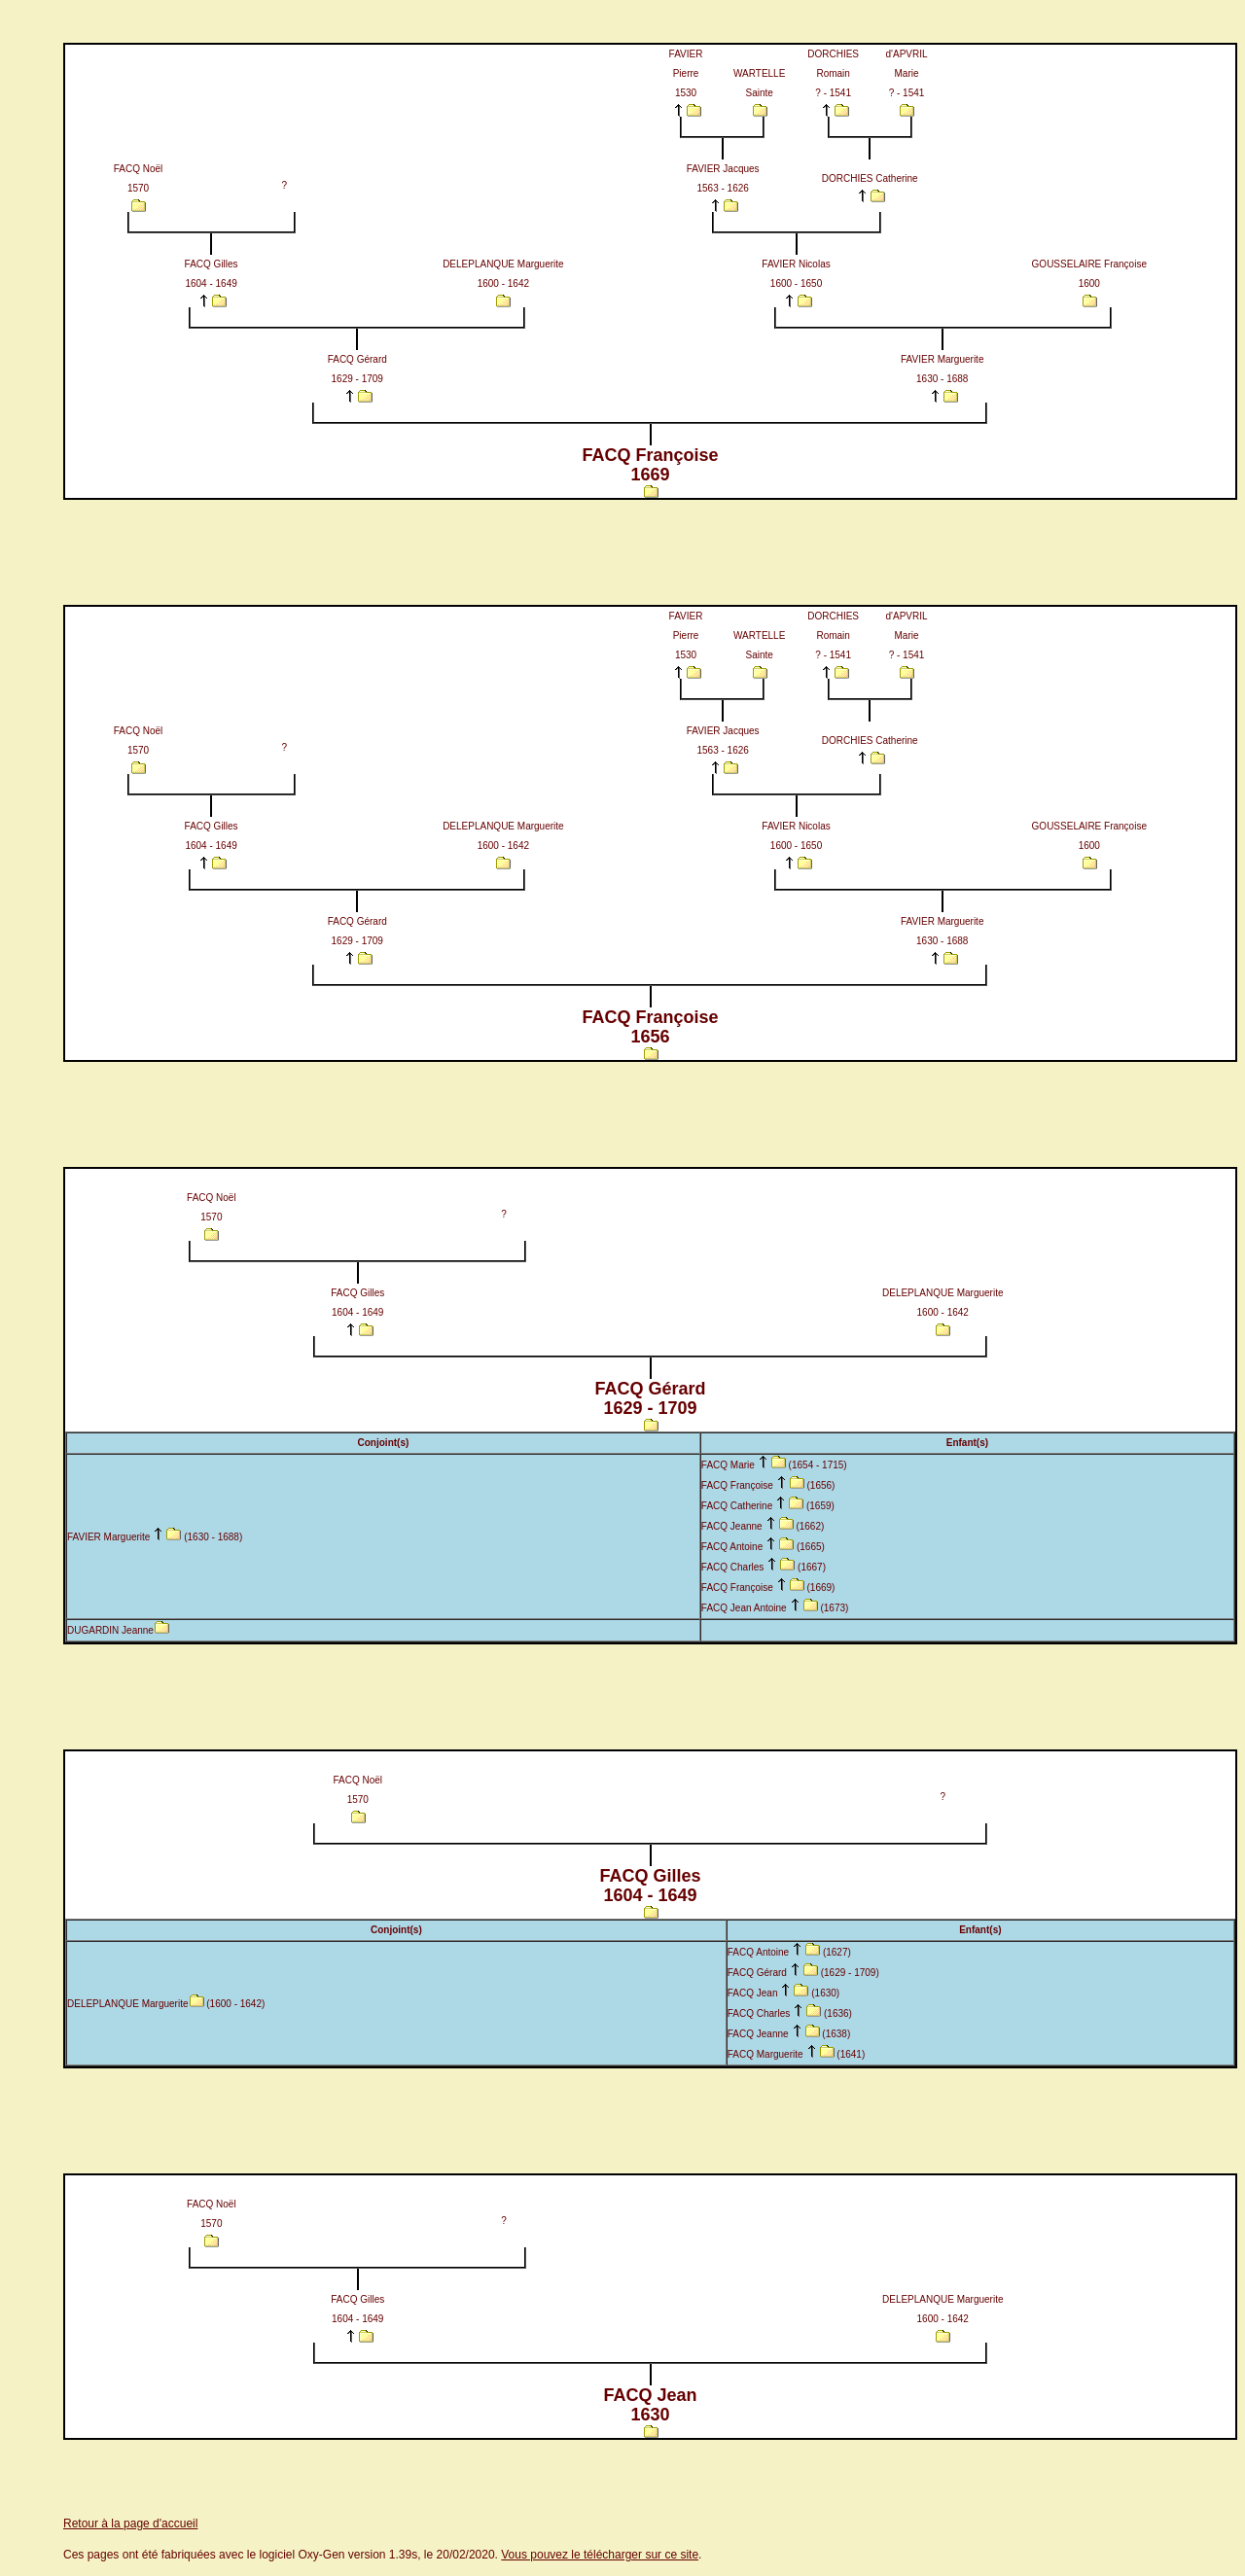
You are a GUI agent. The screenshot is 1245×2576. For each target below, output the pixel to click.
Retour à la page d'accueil (130, 2523)
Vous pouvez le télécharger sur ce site (599, 2554)
